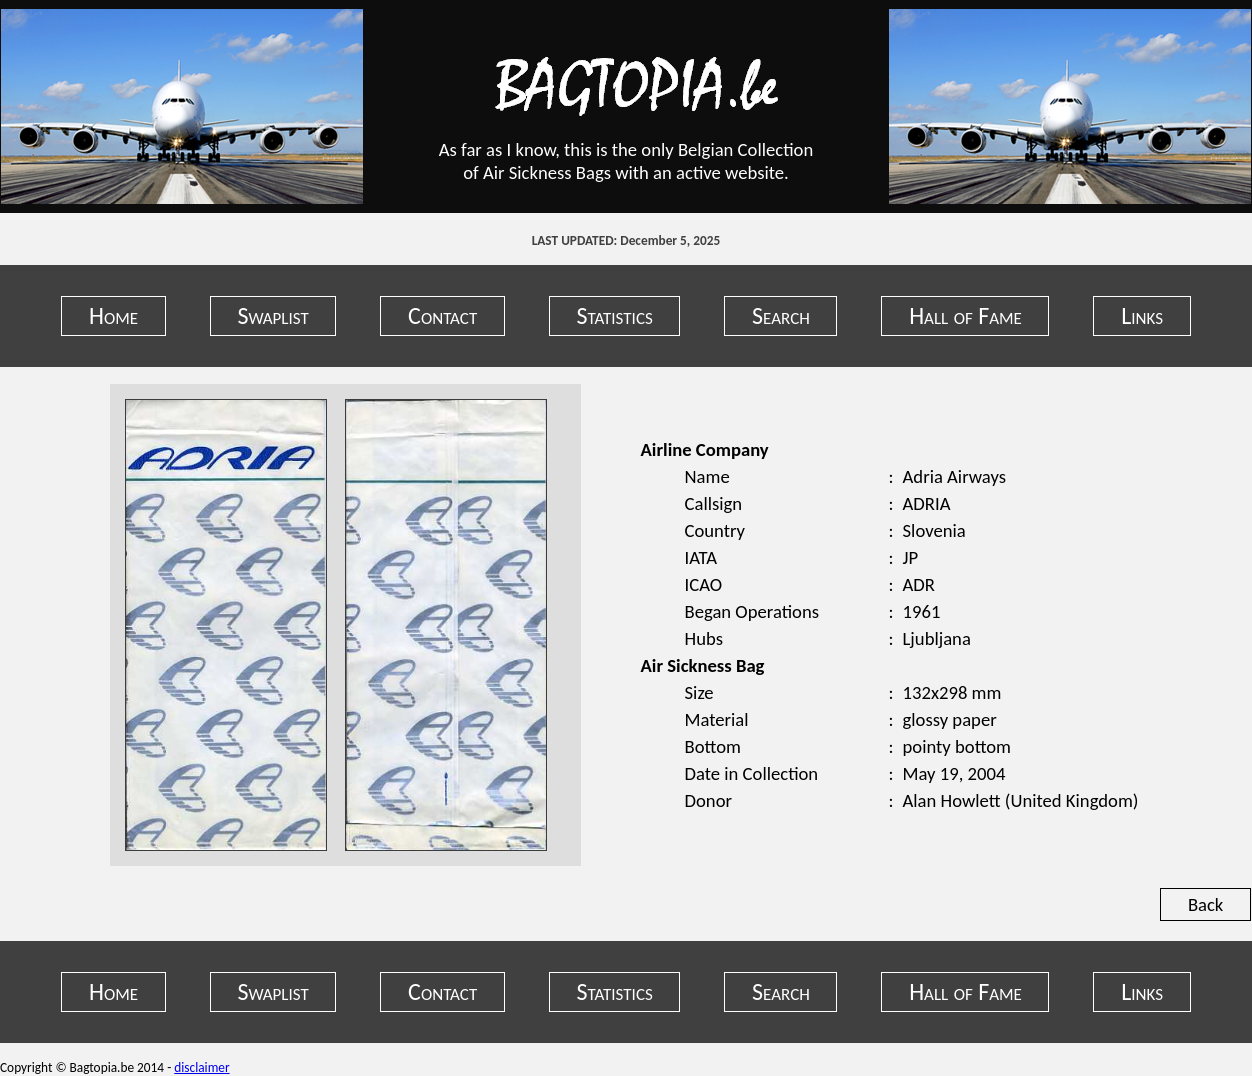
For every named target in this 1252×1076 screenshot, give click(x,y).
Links (1142, 315)
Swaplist (272, 315)
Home (113, 315)
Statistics (615, 315)
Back (1205, 904)
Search (781, 315)
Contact (442, 315)
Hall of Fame (965, 315)
